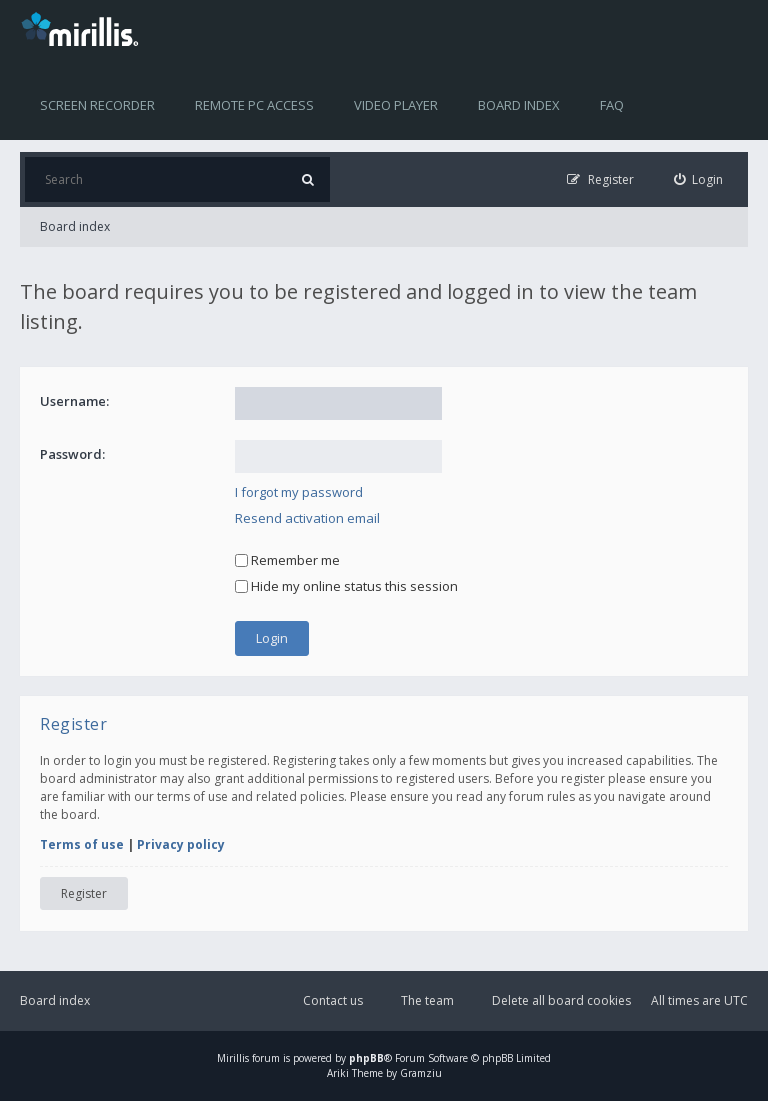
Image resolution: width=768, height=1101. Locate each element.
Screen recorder (97, 105)
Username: (74, 401)
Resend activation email (307, 518)
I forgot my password (299, 492)
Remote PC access (254, 105)
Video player (396, 105)
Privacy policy (181, 844)
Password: (72, 454)
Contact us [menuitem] (333, 1000)
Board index (519, 105)
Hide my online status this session (346, 586)
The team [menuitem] (427, 1000)
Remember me (287, 560)
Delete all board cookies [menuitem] (561, 1000)
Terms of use (82, 844)
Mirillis (233, 1058)
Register (84, 893)
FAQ (612, 105)
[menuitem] (699, 179)
